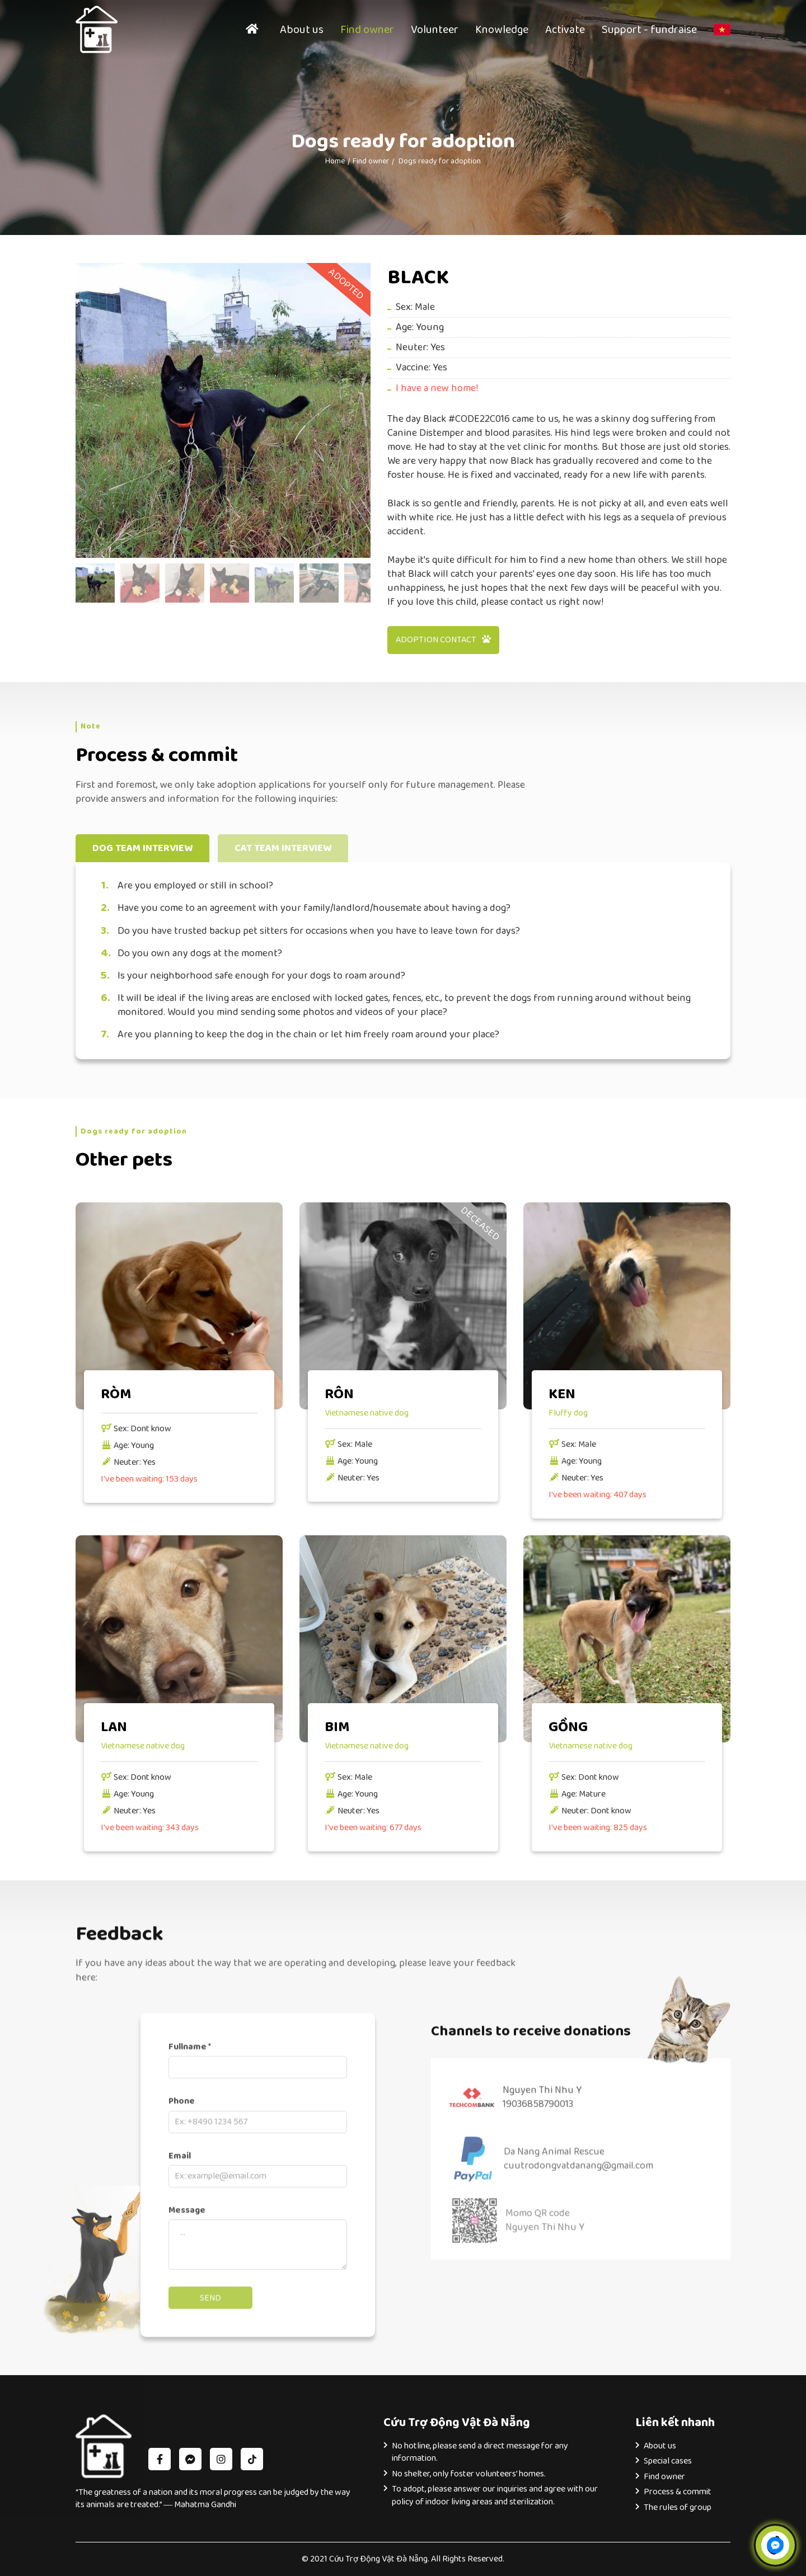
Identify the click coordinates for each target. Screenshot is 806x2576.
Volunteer (434, 30)
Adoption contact (443, 640)
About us (302, 30)
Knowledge (501, 30)
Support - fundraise (649, 30)
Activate (565, 30)
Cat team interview (283, 848)
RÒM (116, 1394)
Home (335, 161)
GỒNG (568, 1727)
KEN (562, 1394)
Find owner (367, 30)
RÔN (339, 1394)
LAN (114, 1727)
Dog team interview (142, 848)
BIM (337, 1727)
